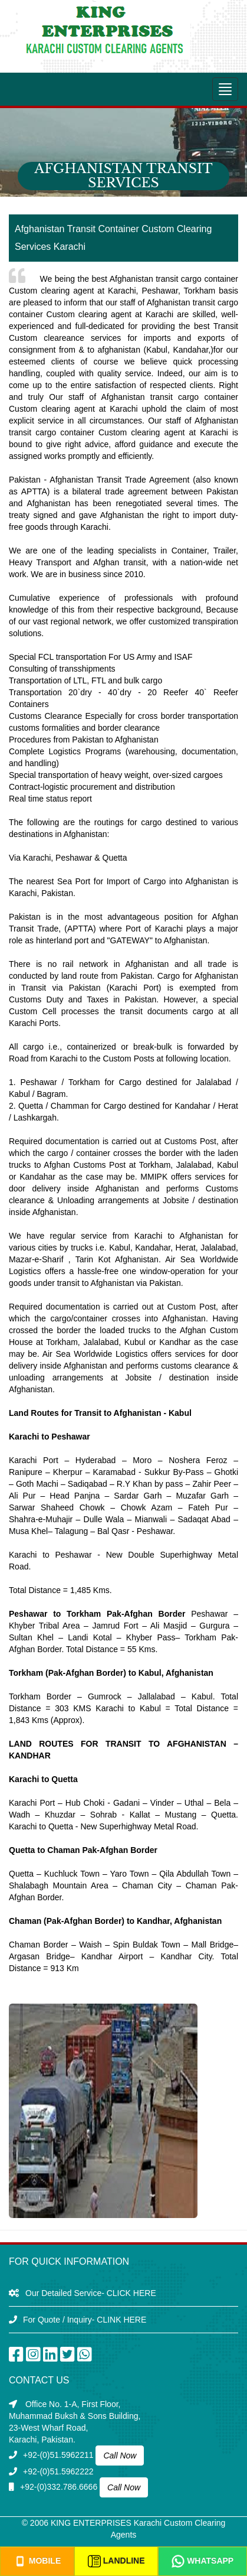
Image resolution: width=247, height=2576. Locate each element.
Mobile (37, 2561)
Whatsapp (202, 2561)
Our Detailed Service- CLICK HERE (90, 2293)
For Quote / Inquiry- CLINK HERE (84, 2319)
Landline (116, 2561)
